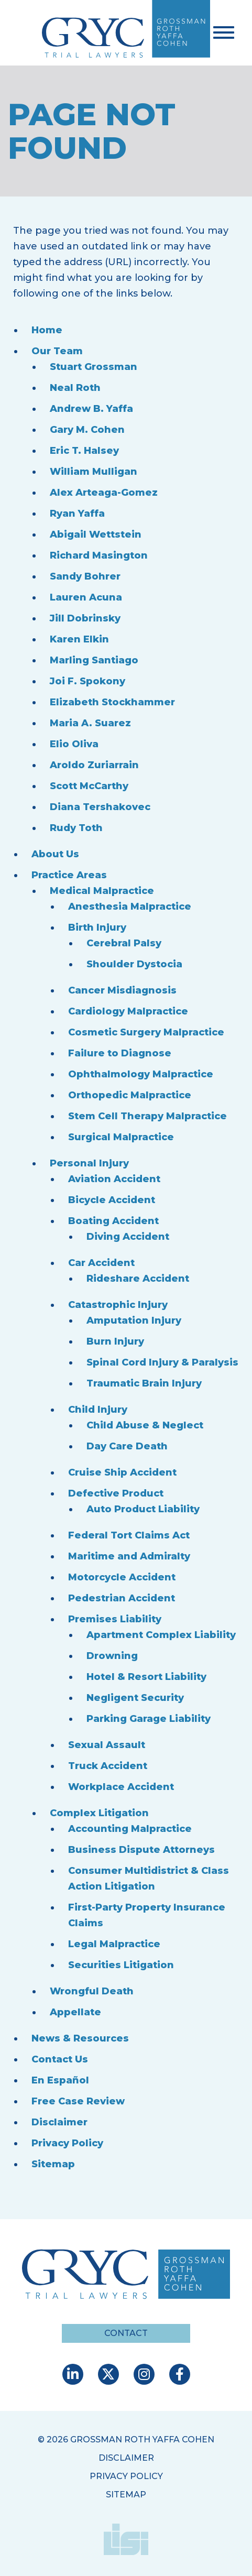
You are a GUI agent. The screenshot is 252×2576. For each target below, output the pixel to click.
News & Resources (80, 2038)
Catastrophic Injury (118, 1305)
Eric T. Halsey (84, 450)
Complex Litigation (99, 1813)
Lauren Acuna (86, 597)
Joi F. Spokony (87, 681)
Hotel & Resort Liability (146, 1677)
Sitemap (53, 2164)
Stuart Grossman (93, 367)
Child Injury (97, 1409)
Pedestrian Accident (121, 1598)
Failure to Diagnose (119, 1053)
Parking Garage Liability (148, 1718)
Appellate (75, 2012)
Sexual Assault (106, 1745)
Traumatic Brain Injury (144, 1383)
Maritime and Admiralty (129, 1556)
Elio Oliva (74, 744)
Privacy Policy (67, 2143)
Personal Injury (89, 1163)
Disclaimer (59, 2122)
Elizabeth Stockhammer (112, 702)
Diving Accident (127, 1236)
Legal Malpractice (114, 1944)
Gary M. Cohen (87, 429)
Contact (126, 2333)
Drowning (112, 1656)
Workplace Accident (121, 1787)
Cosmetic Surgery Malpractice (146, 1032)
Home (46, 330)
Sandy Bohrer (85, 576)
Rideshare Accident (137, 1278)
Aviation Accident (114, 1179)
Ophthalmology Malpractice (140, 1074)
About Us (55, 854)
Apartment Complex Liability (161, 1635)
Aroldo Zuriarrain (94, 765)
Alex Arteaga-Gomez (104, 492)
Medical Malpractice (102, 891)
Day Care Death (127, 1446)
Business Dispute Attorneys (141, 1849)
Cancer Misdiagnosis (122, 990)
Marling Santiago (94, 660)
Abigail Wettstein (95, 534)
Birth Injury (97, 927)
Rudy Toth (76, 828)
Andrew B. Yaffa (91, 408)
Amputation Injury (133, 1320)
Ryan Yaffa (77, 513)
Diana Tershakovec (100, 807)
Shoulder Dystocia (134, 964)
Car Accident (101, 1263)
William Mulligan (93, 471)
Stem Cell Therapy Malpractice (147, 1116)
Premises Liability (114, 1619)
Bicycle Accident (111, 1200)
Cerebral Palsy (123, 943)
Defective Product (115, 1493)
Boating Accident (113, 1221)
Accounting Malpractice (130, 1829)
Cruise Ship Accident (122, 1472)
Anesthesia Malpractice (129, 906)
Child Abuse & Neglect (144, 1425)
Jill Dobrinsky (85, 618)
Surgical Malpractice (121, 1137)
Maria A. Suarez (90, 723)
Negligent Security (135, 1698)
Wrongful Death (92, 1991)
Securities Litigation (121, 1965)
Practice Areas (69, 875)
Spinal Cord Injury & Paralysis (162, 1362)
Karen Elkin (79, 639)
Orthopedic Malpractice (129, 1095)
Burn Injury (115, 1341)
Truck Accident (107, 1766)
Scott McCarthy (89, 786)
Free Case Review (78, 2101)
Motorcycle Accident (122, 1577)
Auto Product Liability (143, 1509)
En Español (60, 2080)
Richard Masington (99, 555)
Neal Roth (75, 388)
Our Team (57, 351)
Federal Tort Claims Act (129, 1535)
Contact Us (59, 2059)
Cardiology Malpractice (128, 1011)
